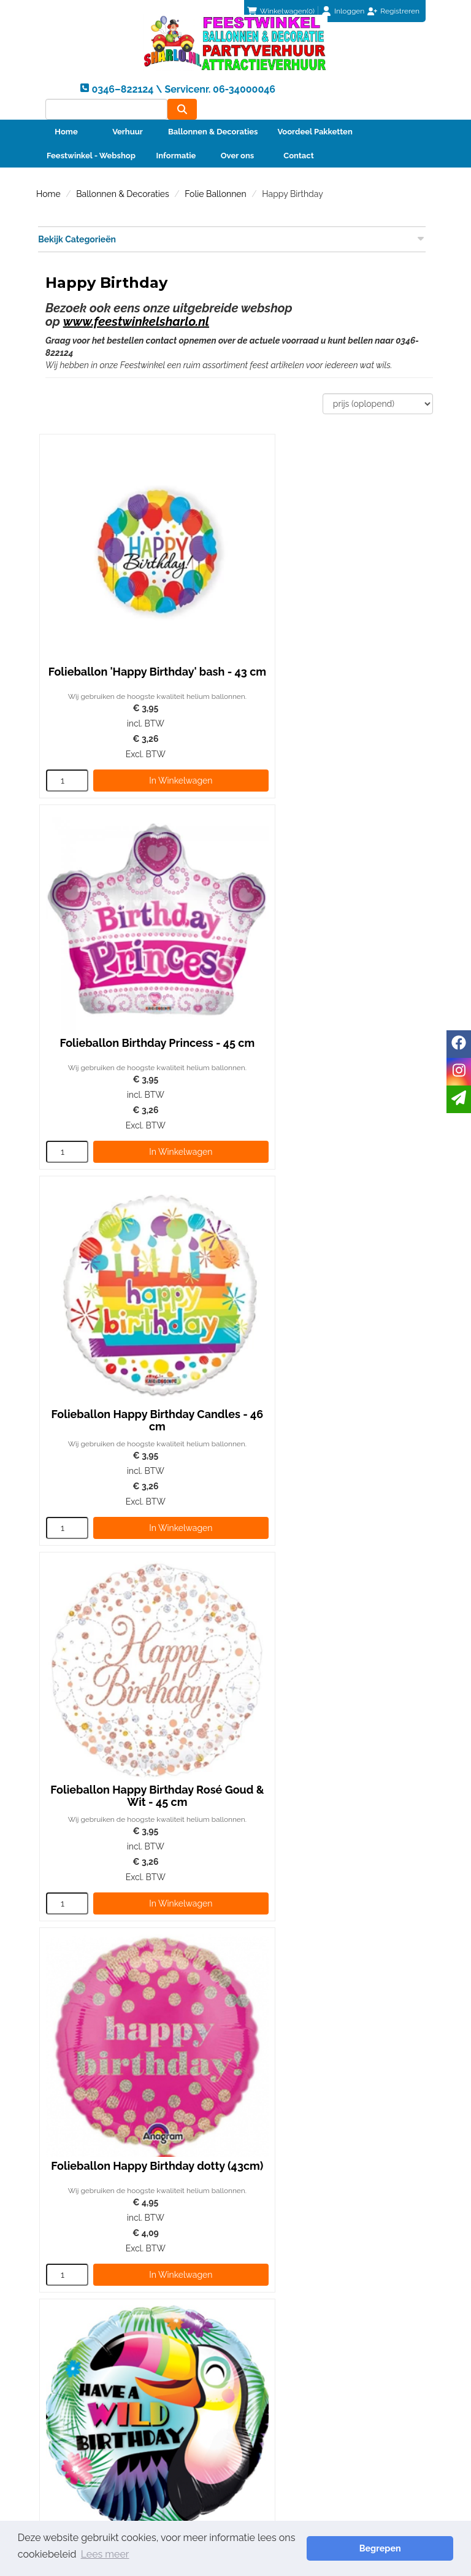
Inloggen (349, 11)
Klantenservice (73, 2330)
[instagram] (458, 1072)
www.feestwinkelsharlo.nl (136, 313)
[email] (458, 1099)
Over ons (238, 147)
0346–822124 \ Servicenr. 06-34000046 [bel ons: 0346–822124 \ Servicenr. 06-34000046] (131, 2253)
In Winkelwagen (154, 743)
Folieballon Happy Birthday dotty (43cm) (135, 1308)
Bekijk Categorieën (231, 230)
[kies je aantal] (63, 743)
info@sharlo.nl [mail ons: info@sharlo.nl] (81, 2274)
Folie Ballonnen (215, 185)
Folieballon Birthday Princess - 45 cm (333, 625)
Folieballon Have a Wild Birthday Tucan (333, 1308)
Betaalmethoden (77, 2342)
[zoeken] (411, 95)
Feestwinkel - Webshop (91, 147)
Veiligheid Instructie (291, 2276)
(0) (281, 11)
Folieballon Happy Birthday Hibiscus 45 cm (333, 1651)
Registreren (399, 11)
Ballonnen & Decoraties (213, 123)
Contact (298, 147)
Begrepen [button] (410, 2549)
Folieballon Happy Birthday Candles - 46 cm (135, 966)
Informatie (176, 147)
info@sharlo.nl (398, 2150)
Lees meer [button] (44, 2557)
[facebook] (458, 1044)
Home (66, 123)
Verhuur (127, 123)
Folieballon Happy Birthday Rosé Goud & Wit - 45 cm (333, 966)
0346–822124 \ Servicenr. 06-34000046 (293, 2150)
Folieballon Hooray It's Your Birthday (135, 1651)
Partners (268, 2264)
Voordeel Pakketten (314, 123)
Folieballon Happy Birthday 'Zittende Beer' (135, 1982)
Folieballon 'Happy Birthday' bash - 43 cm (135, 625)
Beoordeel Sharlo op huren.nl (340, 2383)
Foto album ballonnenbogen (308, 2252)
